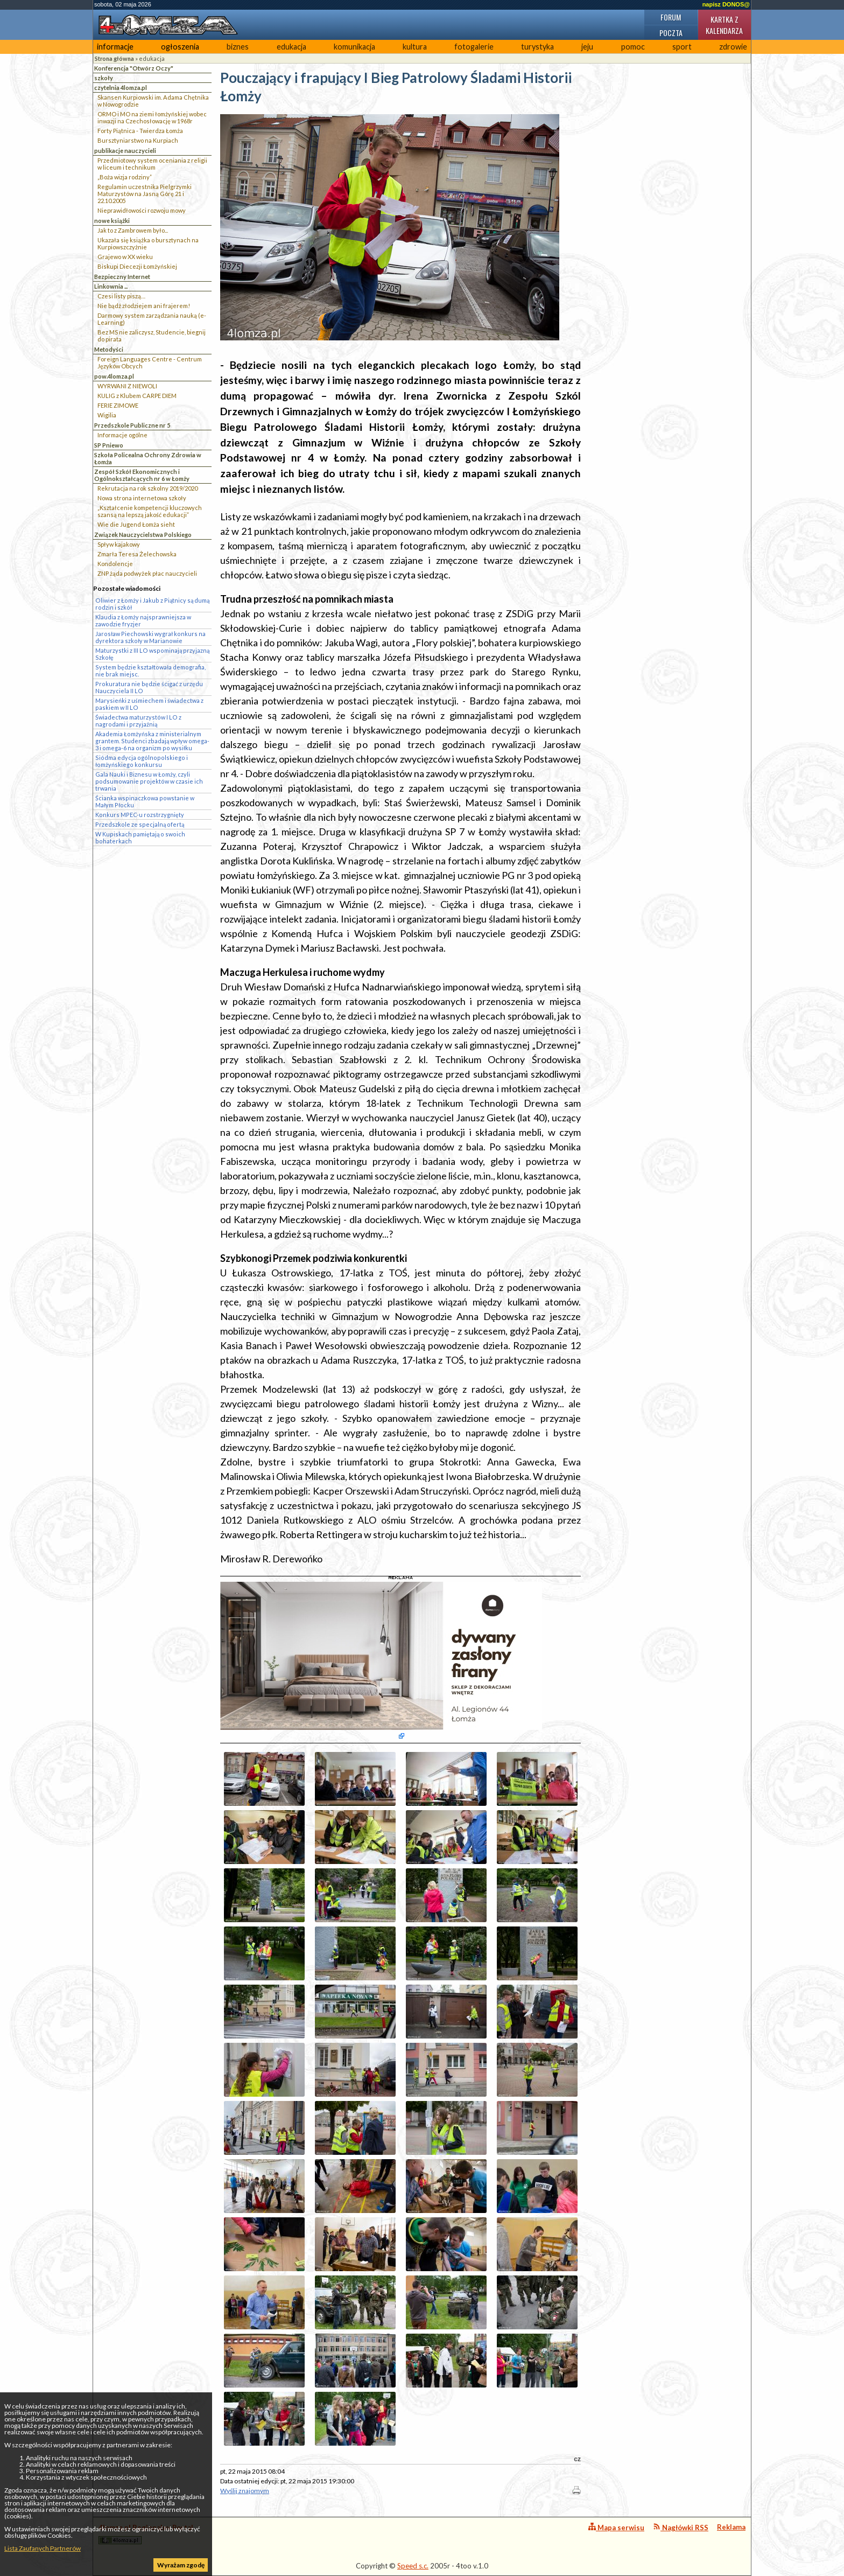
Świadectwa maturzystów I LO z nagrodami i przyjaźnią (138, 721)
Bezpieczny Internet (122, 276)
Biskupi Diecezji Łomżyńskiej (137, 266)
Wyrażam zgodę (181, 2565)
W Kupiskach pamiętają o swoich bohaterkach (140, 837)
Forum (670, 17)
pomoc (633, 46)
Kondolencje (115, 563)
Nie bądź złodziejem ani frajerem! (143, 305)
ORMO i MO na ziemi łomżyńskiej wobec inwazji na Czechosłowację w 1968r (152, 117)
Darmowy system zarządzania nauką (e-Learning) (151, 319)
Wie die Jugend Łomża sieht (136, 524)
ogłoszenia (180, 46)
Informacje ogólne (122, 434)
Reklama (731, 2527)
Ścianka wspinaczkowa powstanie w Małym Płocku (144, 801)
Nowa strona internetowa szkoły (141, 497)
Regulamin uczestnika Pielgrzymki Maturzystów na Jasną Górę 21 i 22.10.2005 (144, 193)
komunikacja (354, 46)
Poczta (671, 32)
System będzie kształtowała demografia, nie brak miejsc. (150, 671)
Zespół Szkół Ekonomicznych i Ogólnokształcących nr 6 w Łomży (141, 475)
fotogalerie (474, 46)
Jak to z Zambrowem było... (132, 230)
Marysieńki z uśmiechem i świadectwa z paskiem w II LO (149, 704)
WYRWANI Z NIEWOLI (127, 385)
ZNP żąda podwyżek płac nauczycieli (147, 573)
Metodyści (108, 349)
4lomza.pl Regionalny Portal (146, 2533)
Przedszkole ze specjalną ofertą (139, 824)
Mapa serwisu (616, 2527)
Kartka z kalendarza (724, 24)
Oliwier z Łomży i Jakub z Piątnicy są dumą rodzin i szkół (152, 604)
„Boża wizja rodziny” (124, 176)
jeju (587, 46)
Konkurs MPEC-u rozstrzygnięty (139, 814)
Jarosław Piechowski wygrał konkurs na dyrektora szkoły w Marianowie (150, 637)
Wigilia (106, 414)
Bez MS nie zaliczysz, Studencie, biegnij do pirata (151, 336)
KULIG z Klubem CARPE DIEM (137, 395)
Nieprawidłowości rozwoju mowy (141, 210)
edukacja (291, 46)
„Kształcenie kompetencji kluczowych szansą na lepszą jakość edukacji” (149, 511)
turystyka (537, 46)
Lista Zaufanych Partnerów (42, 2548)
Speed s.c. (412, 2565)
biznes (238, 46)
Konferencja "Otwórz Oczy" (133, 68)
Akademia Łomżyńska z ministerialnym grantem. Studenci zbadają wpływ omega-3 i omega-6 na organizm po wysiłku (152, 740)
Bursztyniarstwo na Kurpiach (137, 140)
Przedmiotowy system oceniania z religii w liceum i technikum (152, 164)
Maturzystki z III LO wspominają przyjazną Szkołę (152, 654)
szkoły (103, 77)
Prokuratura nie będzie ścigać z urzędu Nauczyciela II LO (149, 687)
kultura (415, 46)
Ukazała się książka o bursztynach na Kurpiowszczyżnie (148, 243)
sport (682, 46)
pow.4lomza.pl (114, 376)
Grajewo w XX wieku (125, 256)
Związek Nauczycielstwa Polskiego (143, 534)
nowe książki (112, 220)
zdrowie (733, 46)
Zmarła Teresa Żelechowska (137, 553)
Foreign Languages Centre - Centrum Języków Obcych (149, 362)
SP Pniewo (108, 445)
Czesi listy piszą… (121, 295)
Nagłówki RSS (680, 2527)
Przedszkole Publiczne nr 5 (132, 425)
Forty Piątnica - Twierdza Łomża (140, 130)
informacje (115, 46)
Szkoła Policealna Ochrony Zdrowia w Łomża (147, 458)
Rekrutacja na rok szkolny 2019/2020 (147, 488)
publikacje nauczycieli (125, 150)
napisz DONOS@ (726, 4)
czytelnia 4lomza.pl (120, 87)
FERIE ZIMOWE (117, 405)
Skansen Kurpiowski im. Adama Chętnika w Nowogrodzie (153, 101)
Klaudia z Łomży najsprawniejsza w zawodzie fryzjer (143, 620)
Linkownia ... (111, 286)
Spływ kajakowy (118, 544)
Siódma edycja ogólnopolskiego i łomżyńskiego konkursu (141, 761)
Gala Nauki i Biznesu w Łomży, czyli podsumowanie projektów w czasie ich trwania (149, 781)
